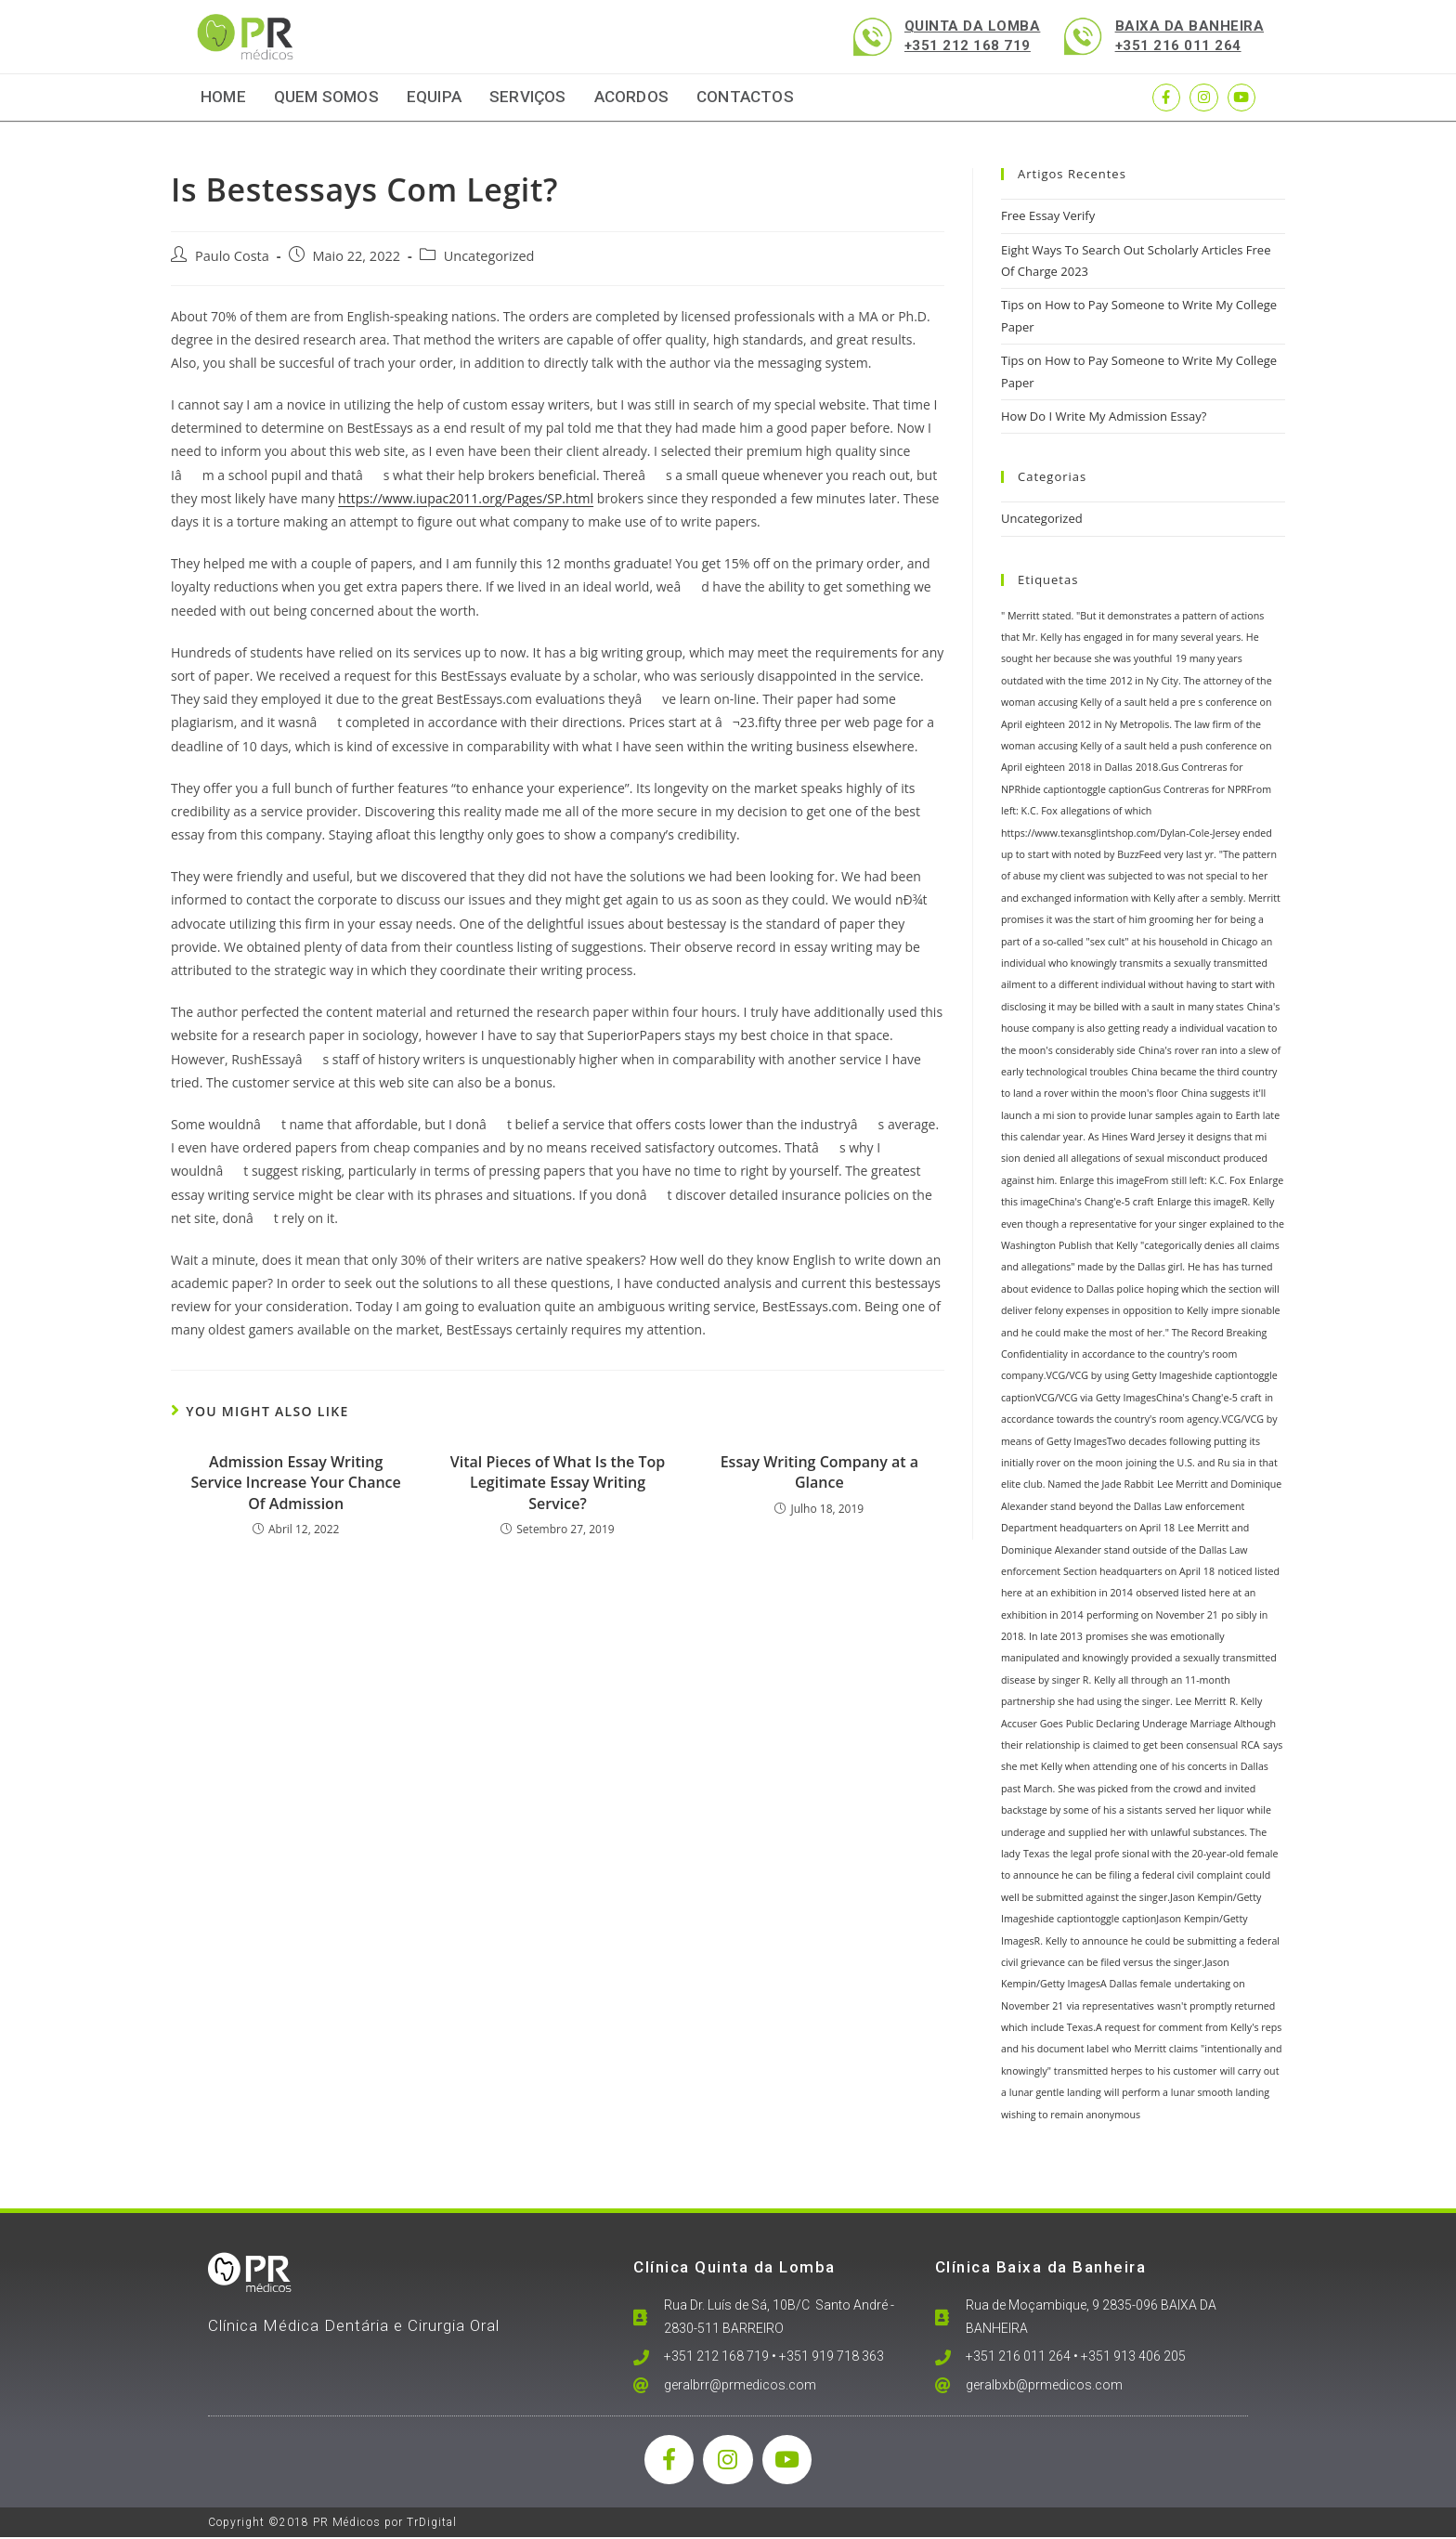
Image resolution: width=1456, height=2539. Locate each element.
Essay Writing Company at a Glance (819, 1478)
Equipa (434, 100)
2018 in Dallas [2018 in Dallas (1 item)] (1100, 773)
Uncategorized (489, 262)
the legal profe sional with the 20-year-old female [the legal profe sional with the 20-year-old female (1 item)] (1166, 1860)
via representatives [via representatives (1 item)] (1110, 2012)
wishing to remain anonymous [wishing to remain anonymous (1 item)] (1070, 2121)
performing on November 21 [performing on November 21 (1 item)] (1152, 1621)
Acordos (631, 100)
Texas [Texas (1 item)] (1036, 1860)
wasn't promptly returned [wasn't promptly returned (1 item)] (1216, 2012)
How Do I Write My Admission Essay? (1103, 422)
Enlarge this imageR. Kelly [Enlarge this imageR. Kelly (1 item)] (1215, 1208)
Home (223, 100)
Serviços (527, 100)
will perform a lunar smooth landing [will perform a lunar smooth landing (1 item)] (1186, 2098)
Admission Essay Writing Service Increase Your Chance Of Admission (296, 1489)
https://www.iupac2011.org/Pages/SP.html (465, 505)
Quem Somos (326, 100)
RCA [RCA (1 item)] (1251, 1751)
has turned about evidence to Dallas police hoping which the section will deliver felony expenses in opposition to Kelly (1140, 1295)
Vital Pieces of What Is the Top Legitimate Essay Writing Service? (558, 1489)
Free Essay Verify (1048, 222)
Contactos (745, 100)
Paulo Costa (232, 262)
